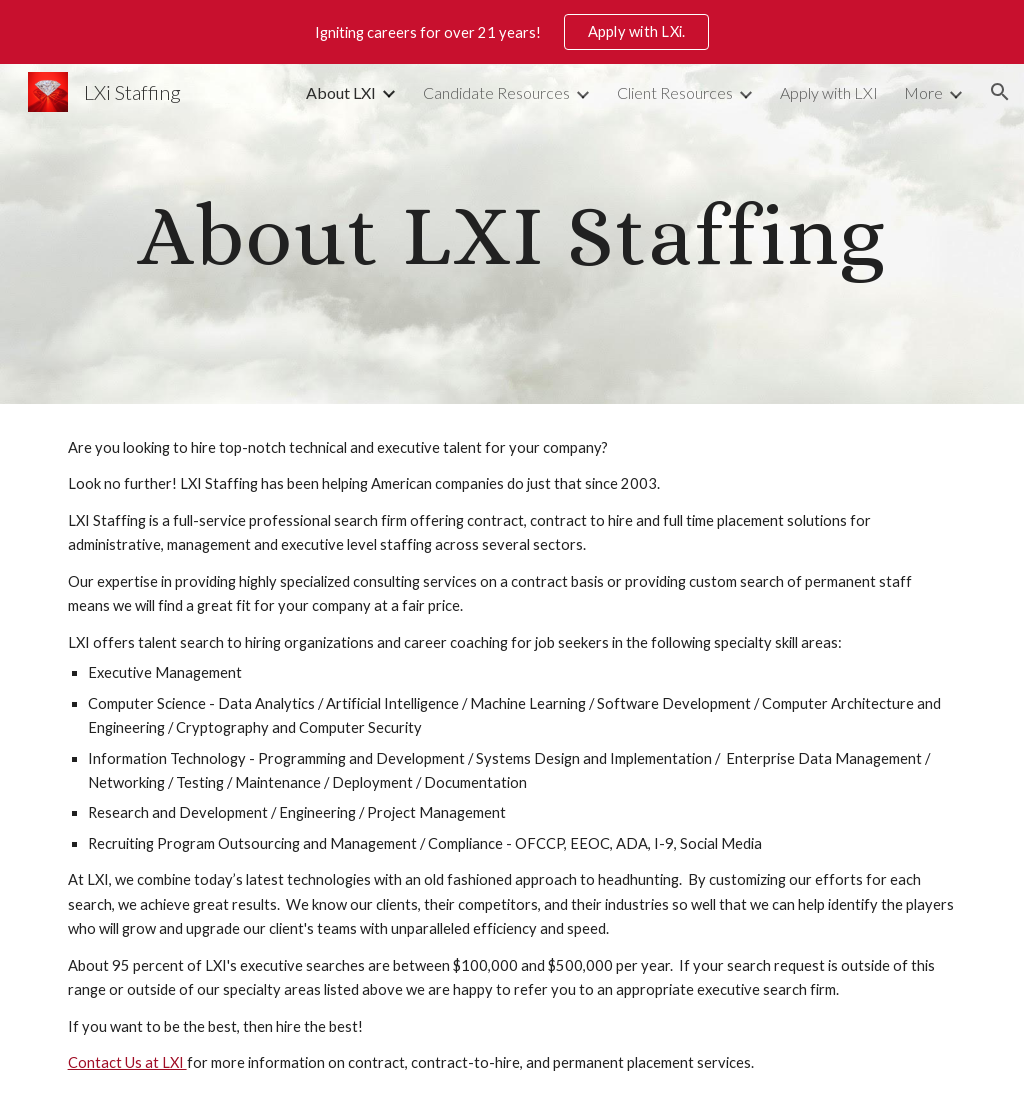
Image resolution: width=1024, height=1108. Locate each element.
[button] (1000, 92)
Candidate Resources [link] (496, 92)
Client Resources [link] (675, 92)
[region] (512, 32)
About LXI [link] (341, 92)
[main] (512, 233)
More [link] (923, 92)
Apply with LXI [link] (829, 92)
